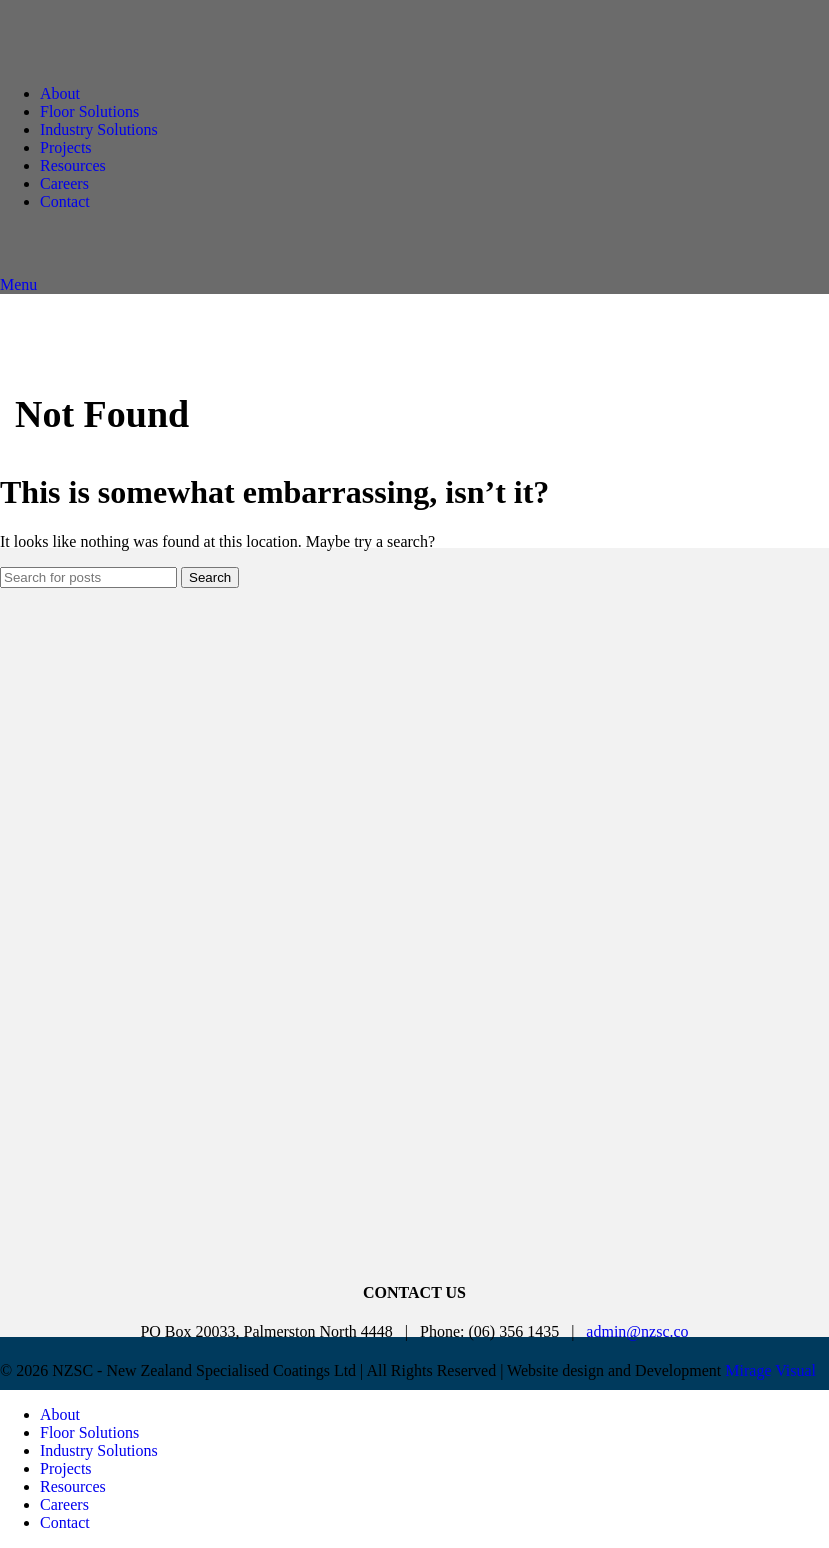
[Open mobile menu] (18, 284)
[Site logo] (175, 59)
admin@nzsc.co (637, 1331)
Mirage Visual (770, 1370)
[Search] (88, 577)
